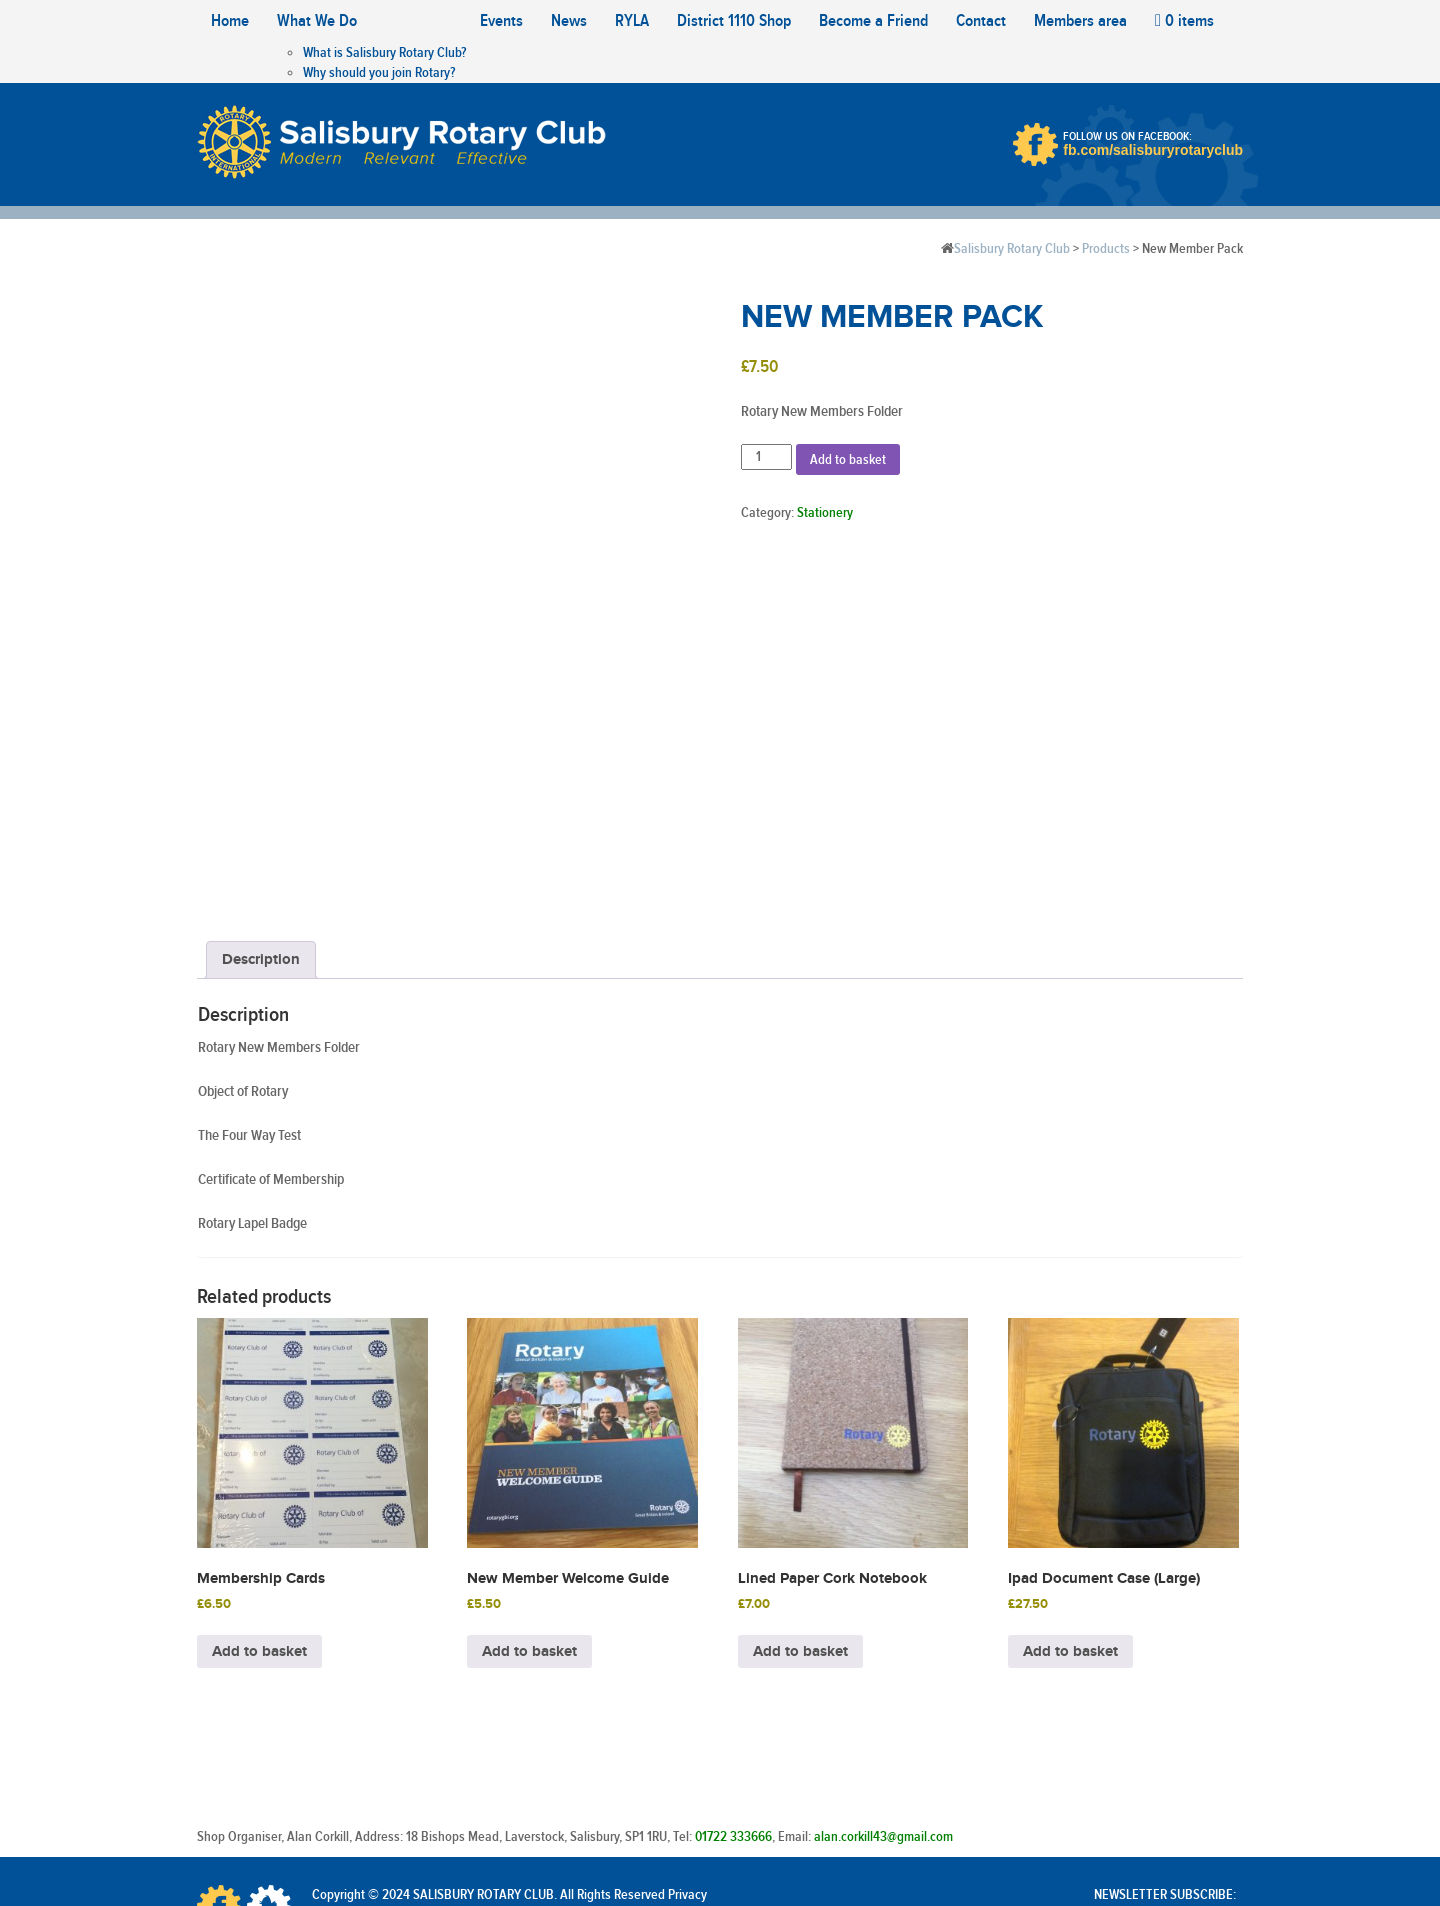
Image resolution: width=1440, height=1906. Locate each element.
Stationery (825, 513)
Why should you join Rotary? (379, 73)
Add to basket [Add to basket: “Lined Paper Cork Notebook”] (800, 1526)
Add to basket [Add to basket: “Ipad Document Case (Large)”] (1070, 1526)
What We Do (317, 21)
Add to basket (848, 460)
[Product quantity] (766, 457)
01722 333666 (733, 1712)
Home (230, 21)
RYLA (632, 21)
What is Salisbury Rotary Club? (384, 53)
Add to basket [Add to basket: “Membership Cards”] (259, 1526)
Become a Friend (873, 21)
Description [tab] (261, 834)
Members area (1080, 21)
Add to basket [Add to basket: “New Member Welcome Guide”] (529, 1526)
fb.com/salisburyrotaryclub (1153, 150)
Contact (981, 21)
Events (501, 21)
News (569, 21)
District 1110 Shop (734, 21)
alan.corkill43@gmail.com (883, 1712)
